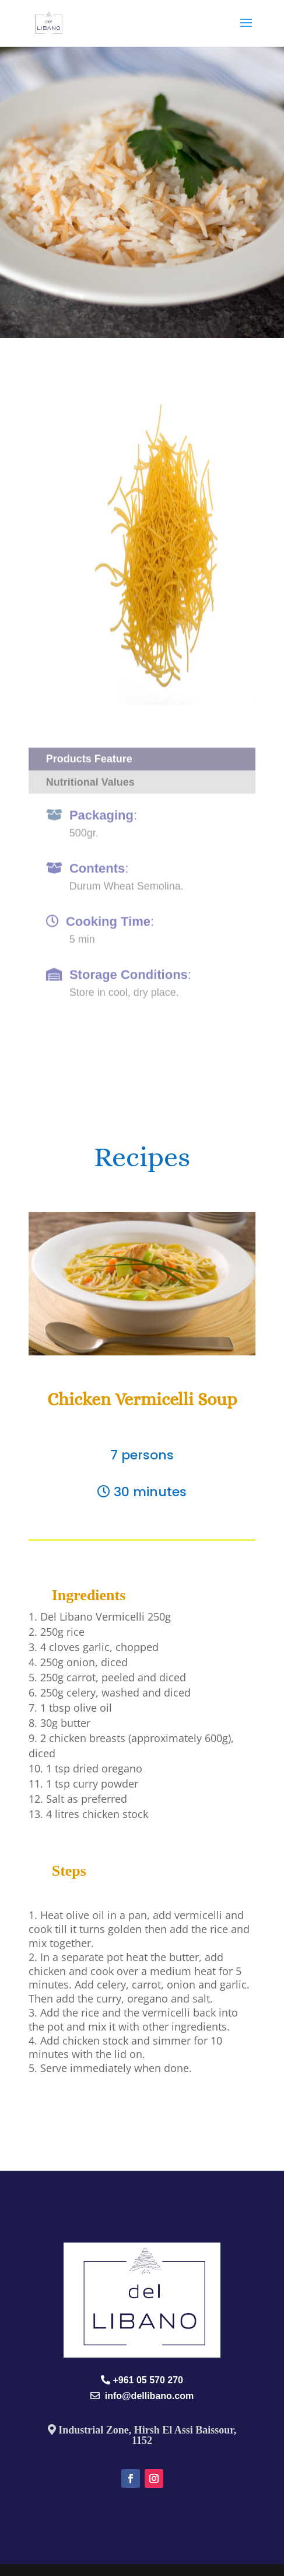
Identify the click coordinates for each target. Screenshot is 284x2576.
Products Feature (89, 750)
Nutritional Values (90, 773)
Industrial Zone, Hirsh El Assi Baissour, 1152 (146, 2434)
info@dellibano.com (147, 2396)
